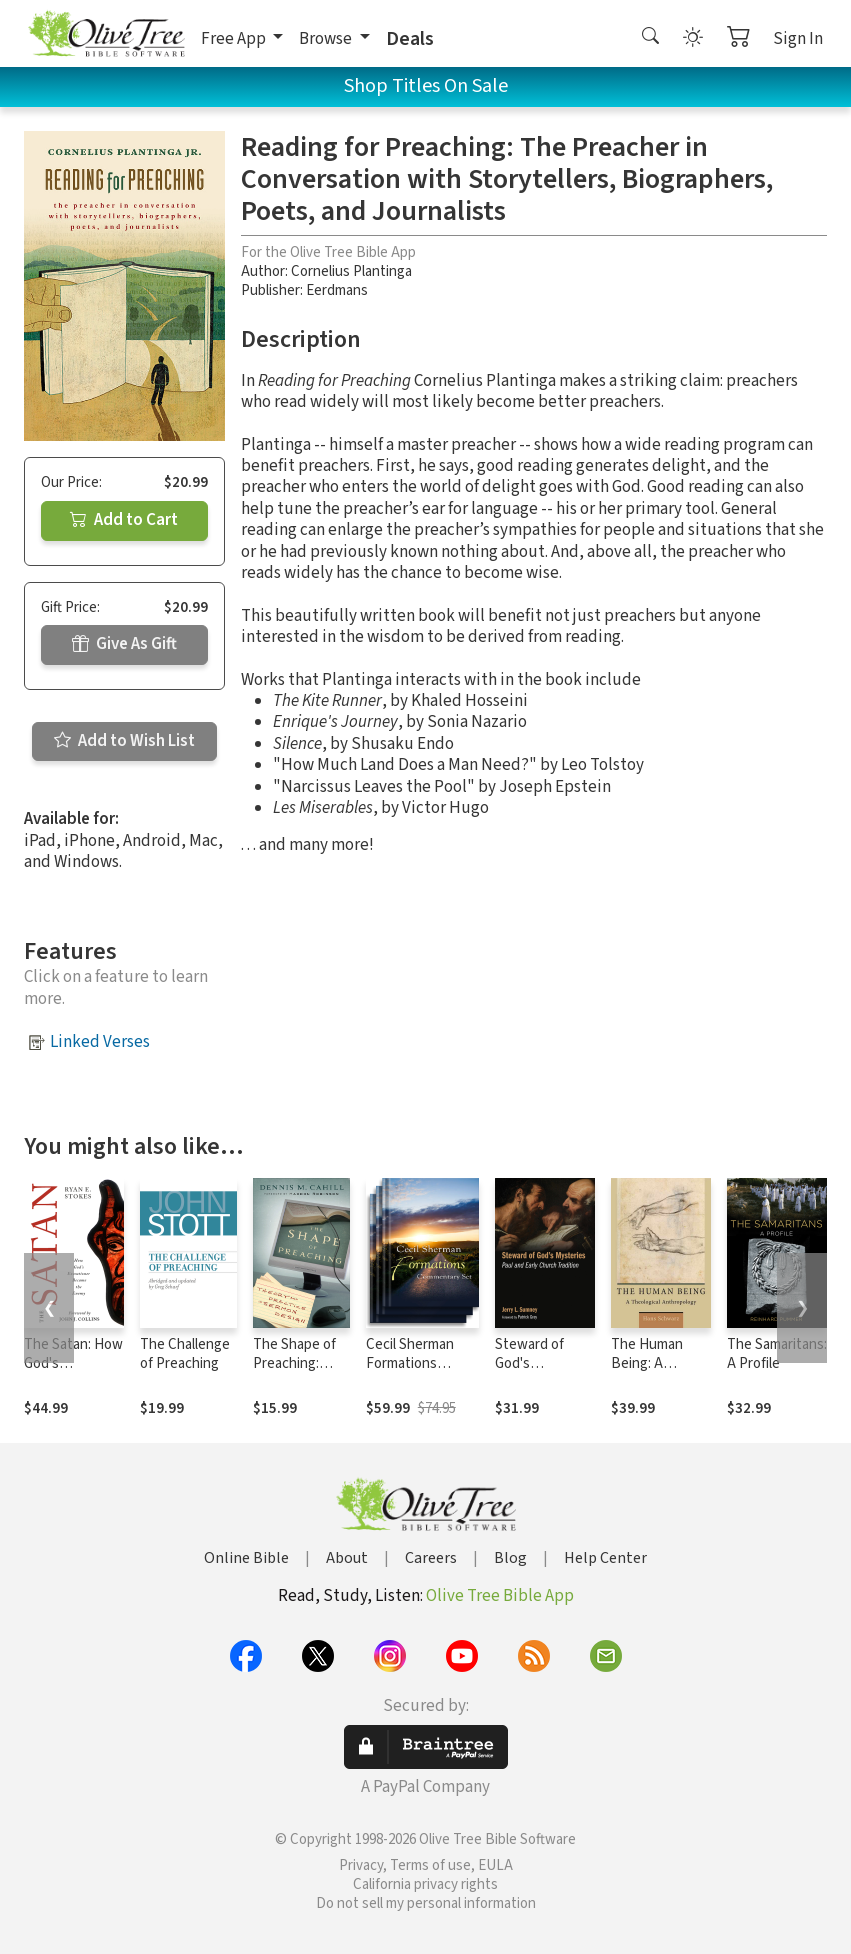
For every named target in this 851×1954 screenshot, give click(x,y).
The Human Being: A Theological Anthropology (654, 1373)
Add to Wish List (124, 741)
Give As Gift (124, 644)
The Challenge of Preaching (185, 1354)
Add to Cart (124, 520)
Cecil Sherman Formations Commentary (410, 1363)
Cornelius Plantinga (351, 271)
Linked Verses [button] (100, 1042)
